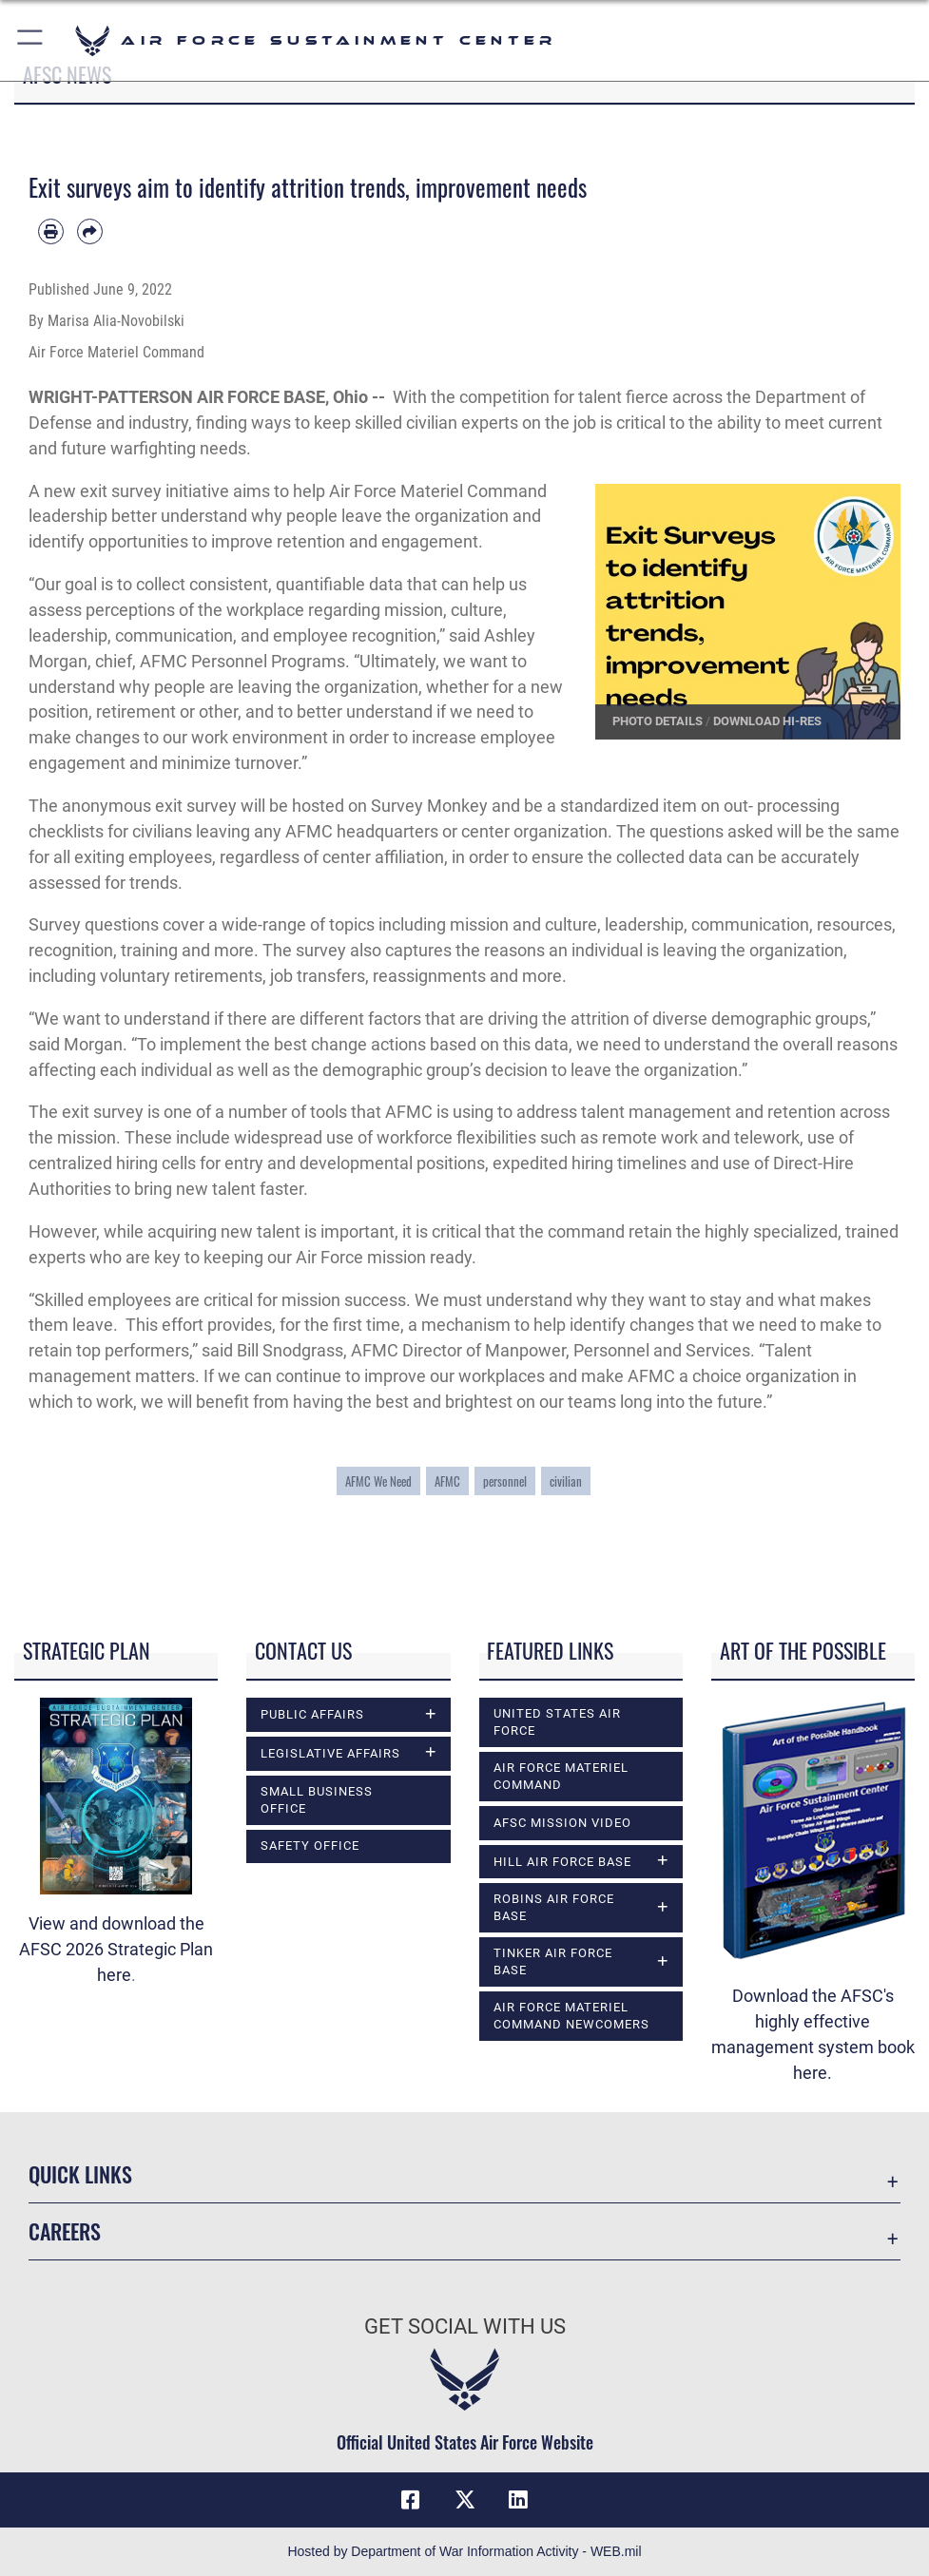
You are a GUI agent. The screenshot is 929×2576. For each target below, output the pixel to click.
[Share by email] (90, 231)
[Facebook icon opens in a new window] (411, 2500)
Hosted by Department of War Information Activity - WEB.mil (464, 2551)
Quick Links (80, 2174)
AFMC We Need (378, 1480)
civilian (566, 1480)
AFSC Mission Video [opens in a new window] (562, 1823)
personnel (505, 1480)
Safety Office (310, 1845)
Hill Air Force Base (562, 1862)
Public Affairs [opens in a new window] (312, 1714)
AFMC (447, 1480)
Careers (65, 2231)
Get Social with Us (465, 2326)
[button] (31, 40)
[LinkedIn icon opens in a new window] (518, 2500)
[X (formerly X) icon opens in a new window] (465, 2500)
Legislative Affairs (330, 1753)
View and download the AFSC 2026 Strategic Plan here (116, 1949)
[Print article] (51, 231)
